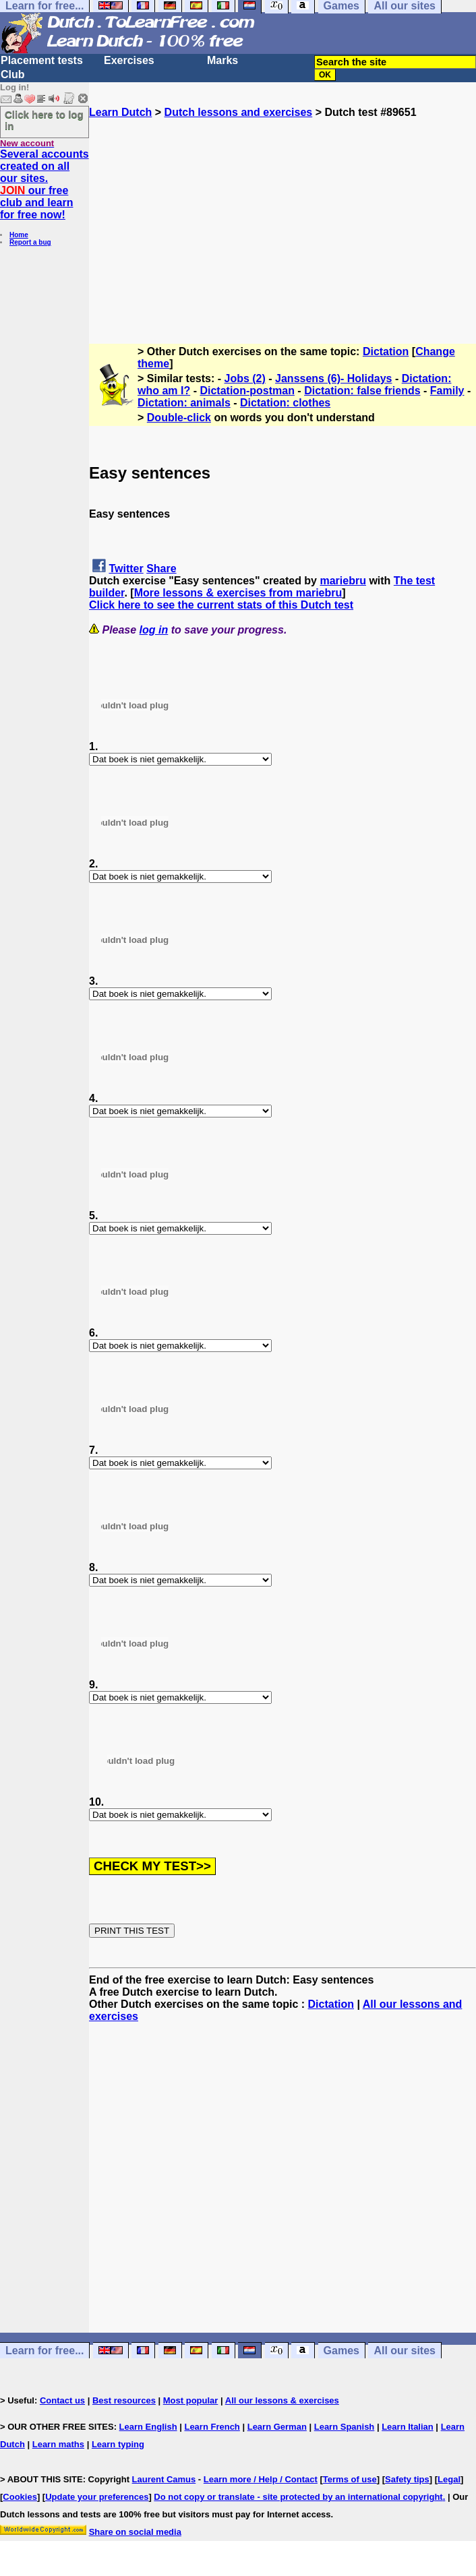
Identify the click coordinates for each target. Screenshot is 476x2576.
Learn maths (58, 2444)
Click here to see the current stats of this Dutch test (221, 605)
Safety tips (407, 2479)
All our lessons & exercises (282, 2400)
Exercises (129, 60)
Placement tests (42, 60)
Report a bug (30, 242)
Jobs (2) (245, 378)
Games (341, 2350)
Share (161, 568)
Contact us (62, 2400)
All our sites (405, 2350)
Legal (449, 2479)
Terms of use (350, 2479)
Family (447, 390)
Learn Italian (408, 2427)
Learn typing (118, 2444)
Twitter (126, 568)
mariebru (342, 580)
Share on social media (135, 2532)
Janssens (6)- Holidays (333, 378)
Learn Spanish (344, 2427)
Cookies (20, 2497)
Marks (222, 60)
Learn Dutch (120, 112)
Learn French (211, 2427)
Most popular (190, 2400)
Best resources (124, 2400)
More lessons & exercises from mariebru (238, 593)
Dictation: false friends (362, 390)
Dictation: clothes (285, 402)
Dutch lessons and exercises (239, 112)
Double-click (179, 417)
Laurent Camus (164, 2479)
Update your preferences (96, 2497)
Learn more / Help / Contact (261, 2479)
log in (154, 630)
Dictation (386, 351)
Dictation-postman (247, 390)
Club (13, 74)
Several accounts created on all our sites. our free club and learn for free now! (44, 184)
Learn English (148, 2427)
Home (18, 235)
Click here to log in (44, 120)
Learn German (277, 2427)
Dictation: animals (184, 402)
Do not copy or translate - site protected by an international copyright (298, 2497)
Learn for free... (44, 2350)
